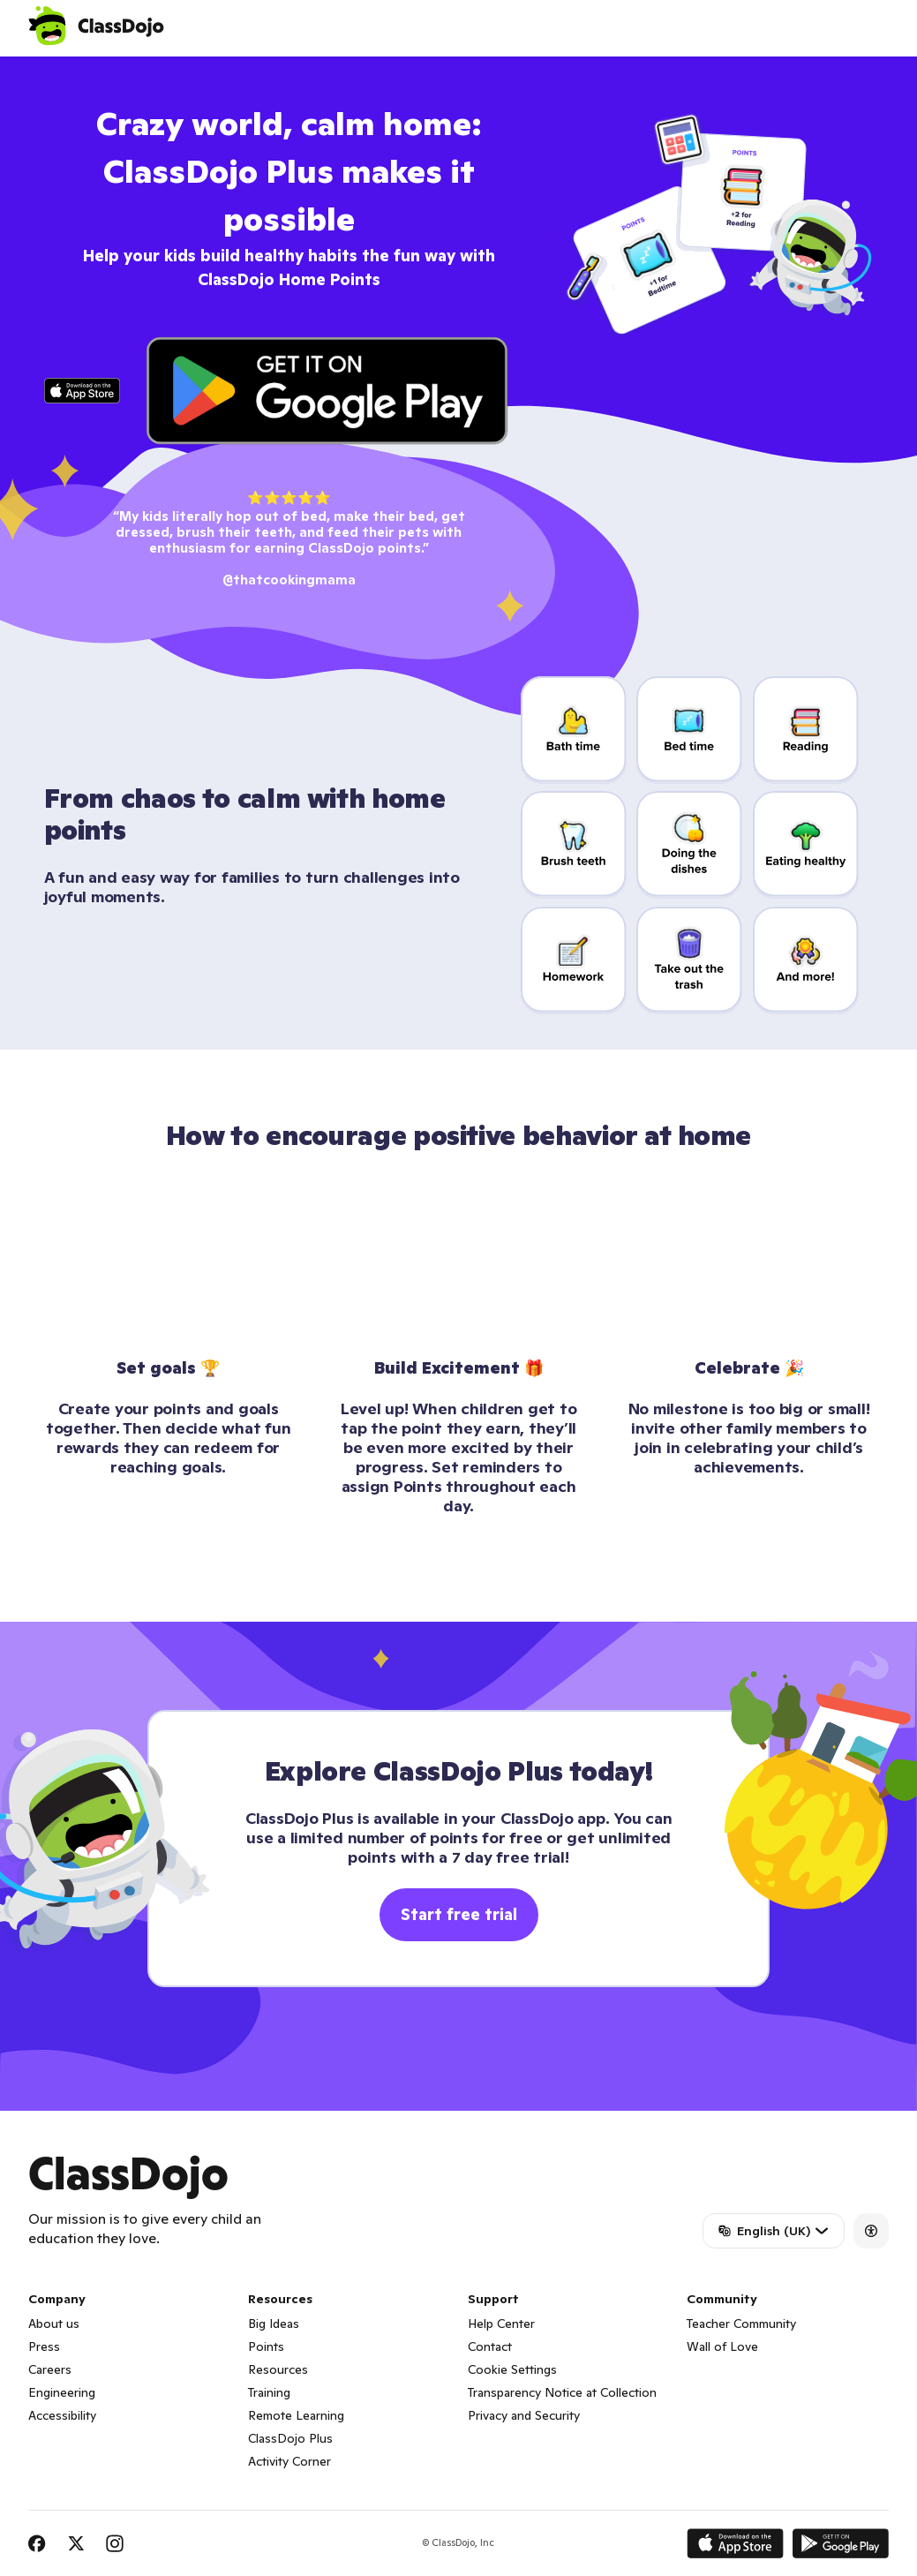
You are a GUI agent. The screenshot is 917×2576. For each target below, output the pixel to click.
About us (53, 2323)
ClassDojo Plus (290, 2438)
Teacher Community (741, 2323)
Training (269, 2392)
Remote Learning (296, 2415)
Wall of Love (722, 2346)
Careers (49, 2369)
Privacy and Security (524, 2415)
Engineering (61, 2392)
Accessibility (62, 2415)
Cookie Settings (512, 2369)
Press (44, 2346)
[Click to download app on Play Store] (327, 391)
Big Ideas (273, 2323)
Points (266, 2346)
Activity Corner (289, 2461)
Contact (490, 2346)
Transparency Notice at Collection (562, 2392)
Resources (278, 2369)
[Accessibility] (871, 2230)
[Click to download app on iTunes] (82, 390)
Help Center (501, 2323)
